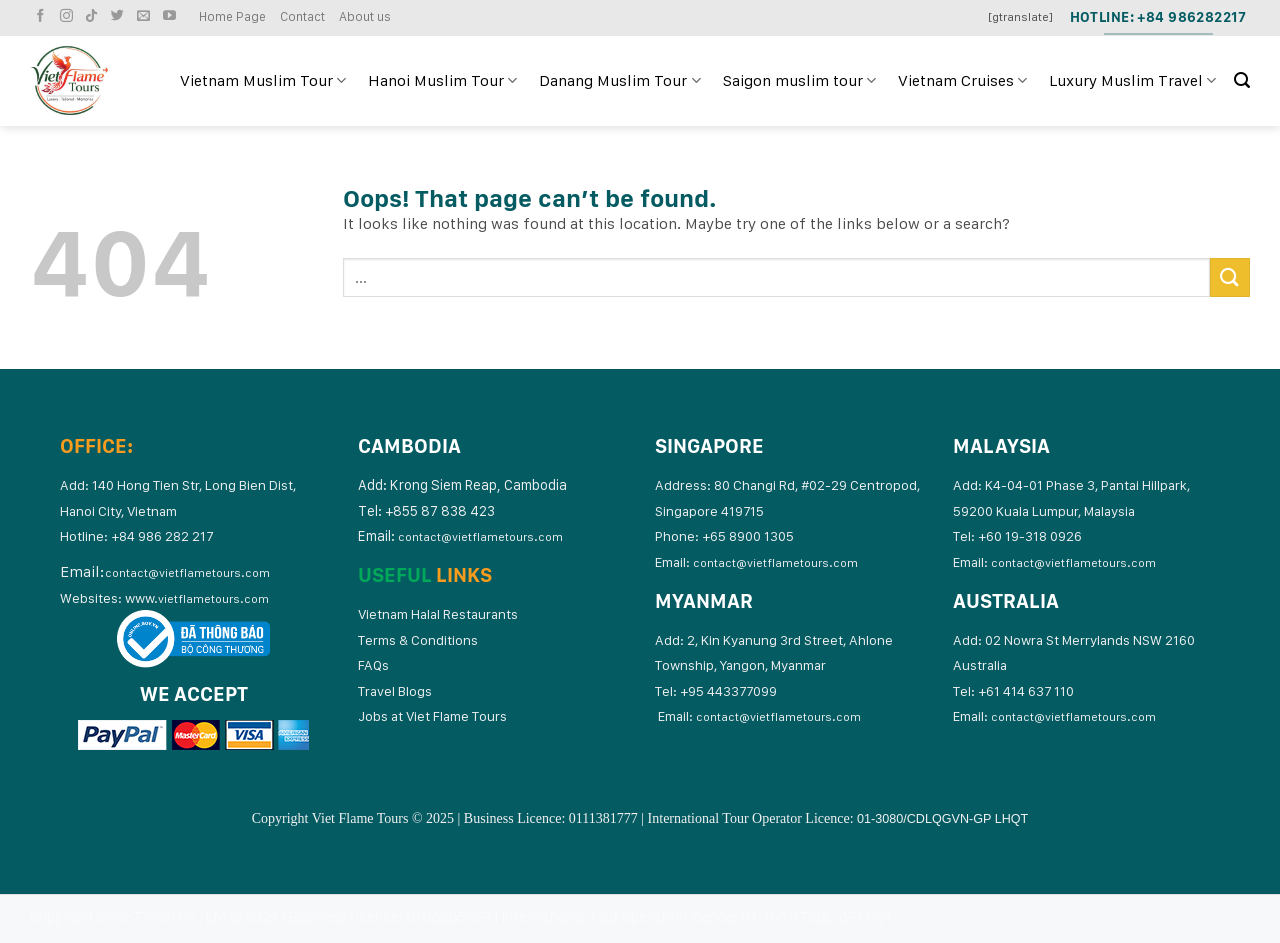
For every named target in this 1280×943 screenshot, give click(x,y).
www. (197, 598)
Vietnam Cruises (962, 81)
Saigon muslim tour (799, 81)
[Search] (1242, 80)
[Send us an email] (146, 16)
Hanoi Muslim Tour (442, 81)
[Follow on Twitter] (120, 16)
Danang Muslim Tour (619, 81)
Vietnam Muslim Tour (263, 81)
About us (365, 16)
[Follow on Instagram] (69, 16)
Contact (302, 16)
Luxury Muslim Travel (1132, 81)
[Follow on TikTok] (94, 16)
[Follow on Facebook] (43, 16)
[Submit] (1230, 277)
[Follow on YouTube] (172, 16)
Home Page (232, 16)
